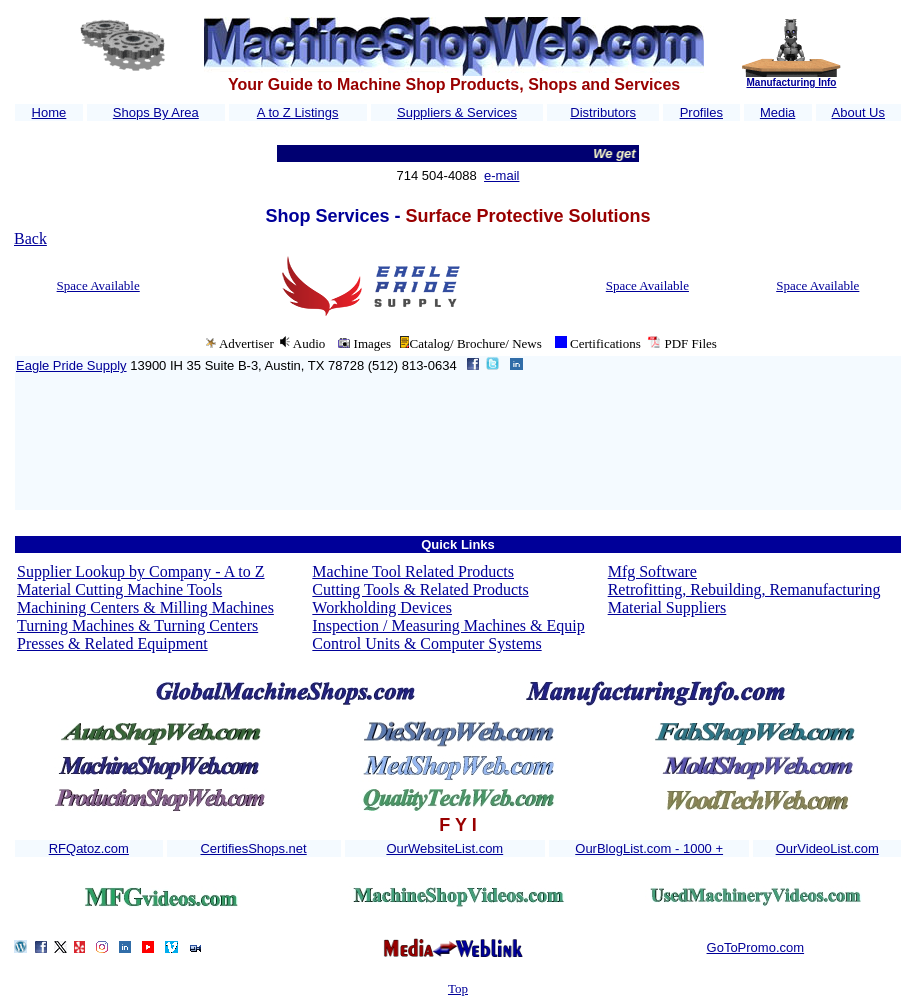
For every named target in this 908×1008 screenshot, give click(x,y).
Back (30, 238)
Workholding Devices (382, 607)
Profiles (701, 112)
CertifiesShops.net (253, 848)
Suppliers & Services (457, 112)
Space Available (98, 285)
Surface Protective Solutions (527, 216)
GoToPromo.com (756, 947)
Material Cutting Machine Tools (119, 589)
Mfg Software (652, 571)
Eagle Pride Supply (71, 365)
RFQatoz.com (89, 848)
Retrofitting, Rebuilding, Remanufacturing (744, 589)
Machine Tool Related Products (413, 571)
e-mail (501, 175)
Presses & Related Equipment (112, 643)
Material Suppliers (667, 607)
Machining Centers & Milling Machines (145, 607)
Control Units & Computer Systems (426, 643)
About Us (858, 112)
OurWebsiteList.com (444, 848)
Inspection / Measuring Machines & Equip (448, 625)
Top (458, 988)
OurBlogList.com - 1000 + (649, 848)
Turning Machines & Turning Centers (137, 625)
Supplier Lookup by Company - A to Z (141, 571)
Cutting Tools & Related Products (420, 589)
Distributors (603, 112)
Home (49, 112)
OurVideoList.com (827, 848)
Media (777, 112)
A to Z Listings (298, 112)
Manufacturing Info (791, 82)
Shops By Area (156, 112)
